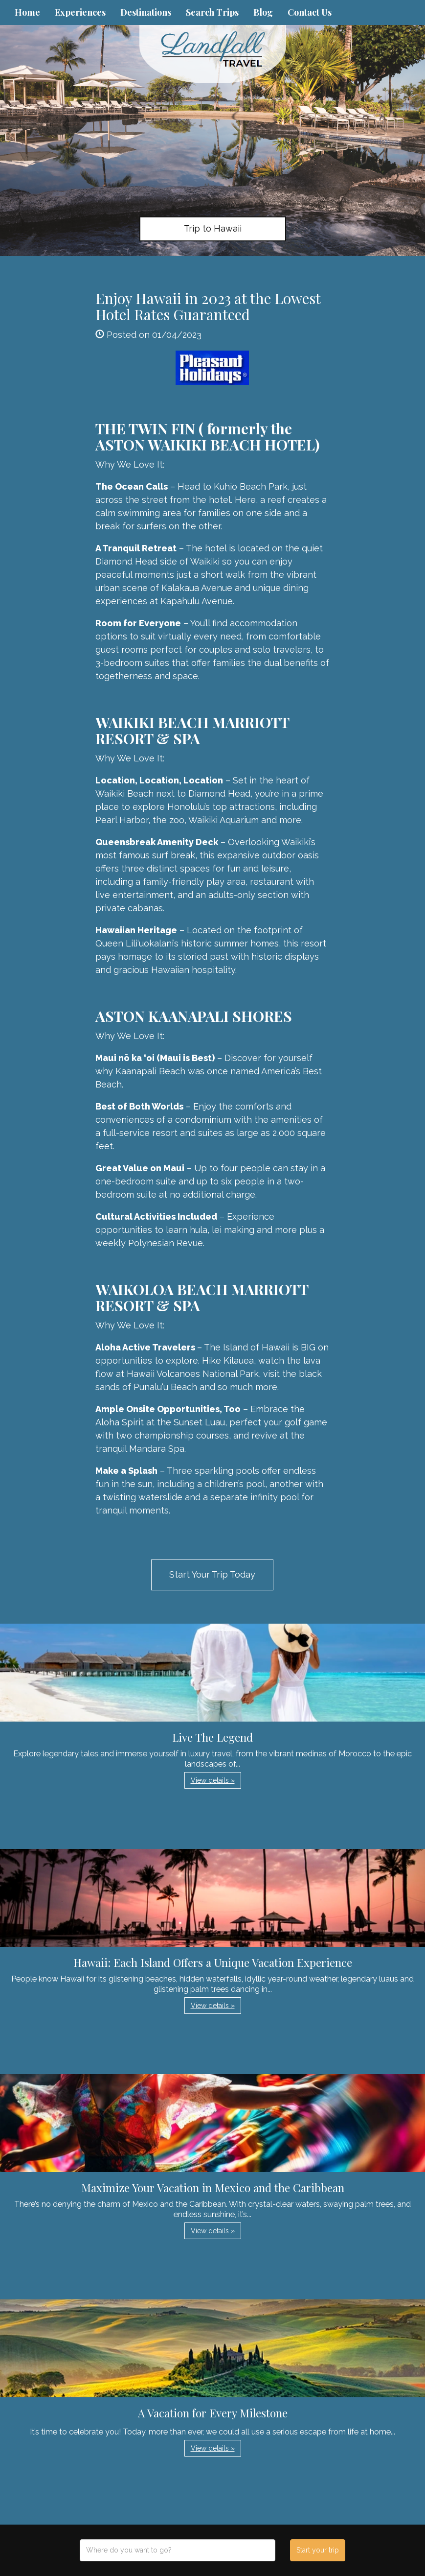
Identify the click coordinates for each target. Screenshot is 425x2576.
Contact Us (310, 12)
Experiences (80, 12)
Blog (263, 12)
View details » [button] (213, 1780)
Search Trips (212, 12)
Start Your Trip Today (212, 1574)
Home (27, 12)
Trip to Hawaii (213, 228)
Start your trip (317, 2550)
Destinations (145, 12)
